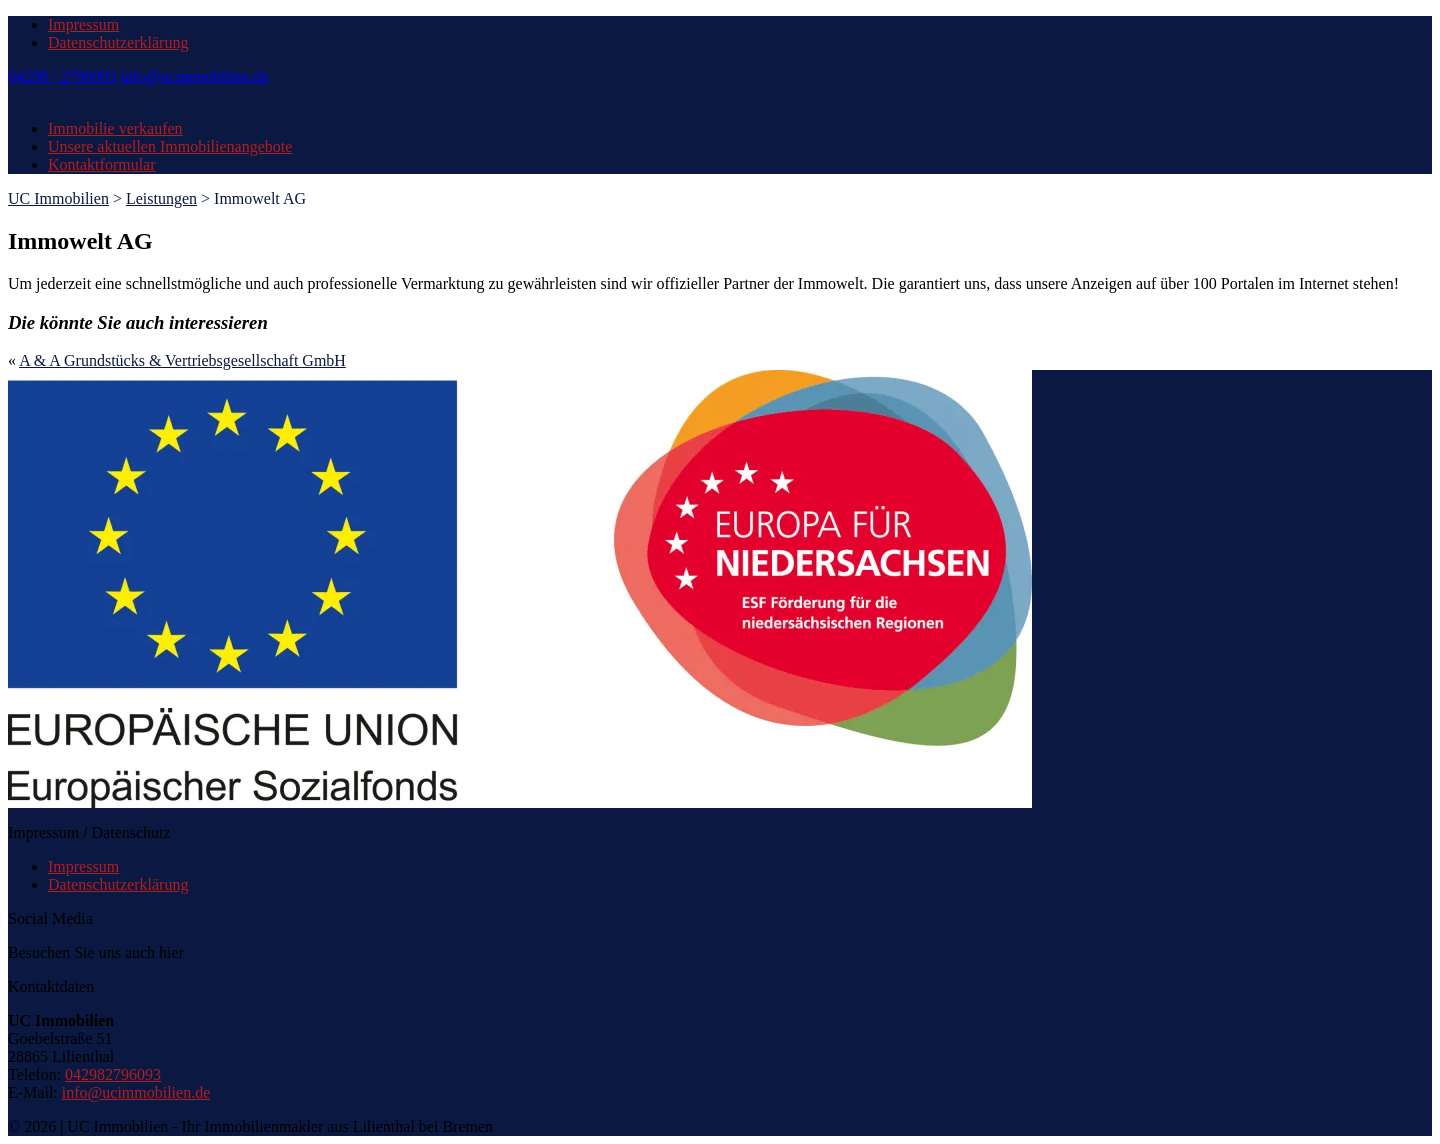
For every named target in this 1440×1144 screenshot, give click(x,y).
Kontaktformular (102, 164)
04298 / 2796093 (62, 76)
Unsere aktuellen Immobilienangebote (170, 146)
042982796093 (113, 1074)
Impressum (83, 24)
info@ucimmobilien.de (194, 76)
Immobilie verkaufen (115, 128)
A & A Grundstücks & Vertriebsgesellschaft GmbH (182, 360)
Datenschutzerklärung (118, 42)
